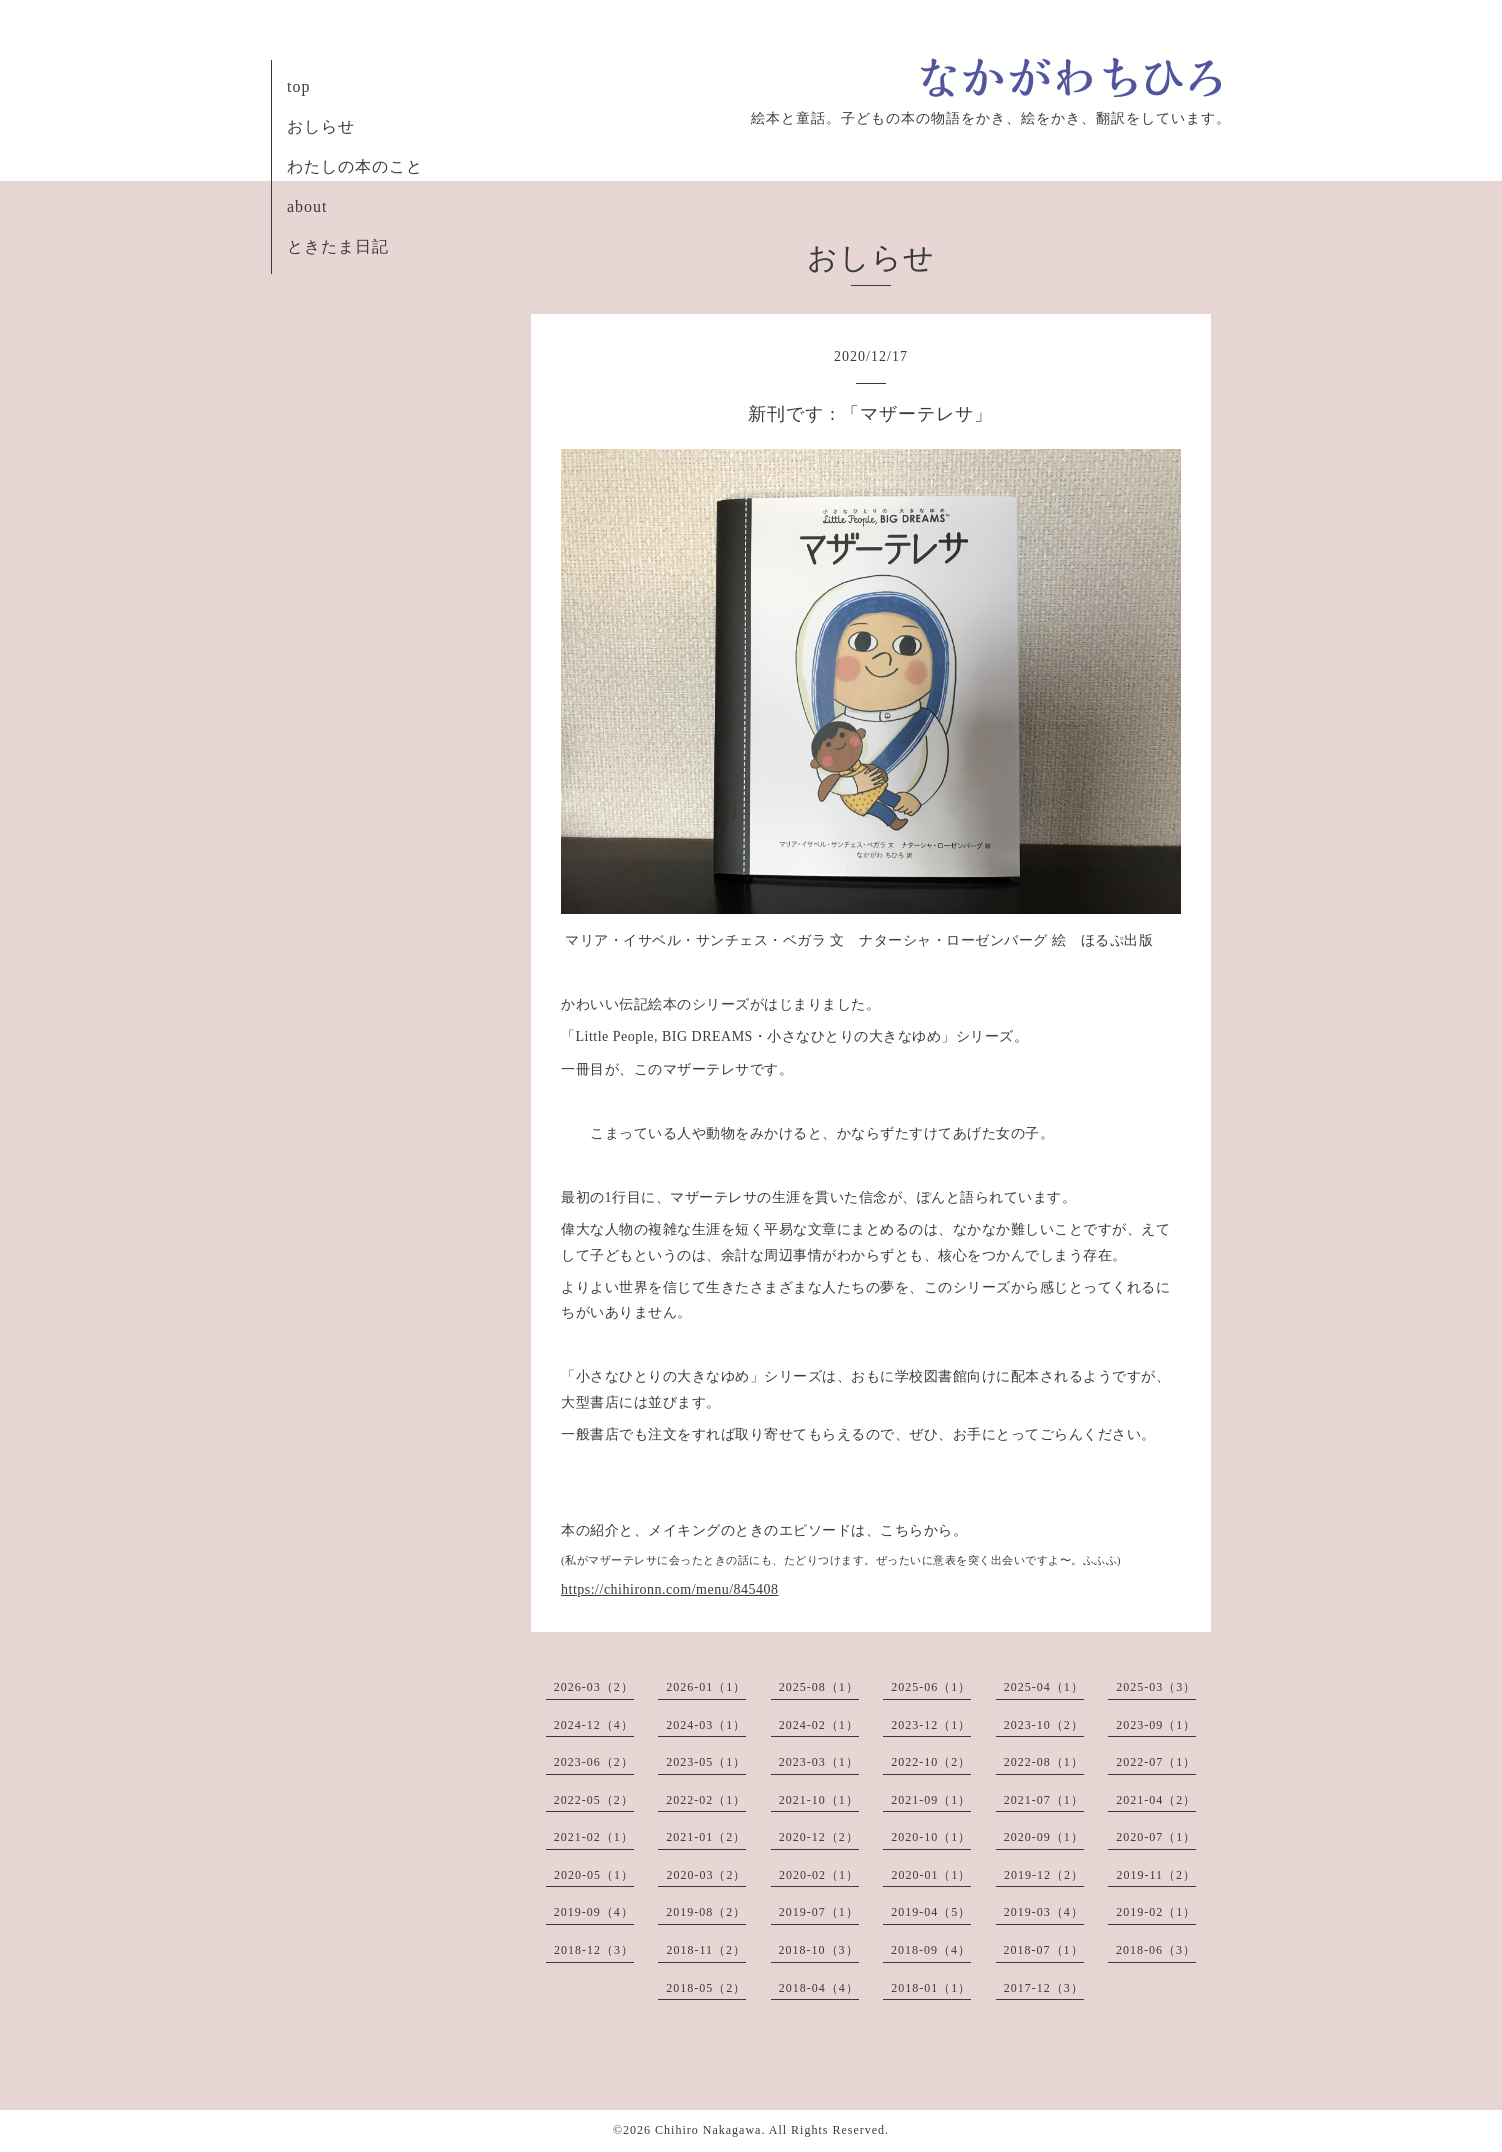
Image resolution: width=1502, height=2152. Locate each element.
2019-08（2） (706, 1912)
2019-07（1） (819, 1912)
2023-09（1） (1156, 1725)
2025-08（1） (819, 1687)
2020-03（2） (706, 1875)
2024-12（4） (594, 1725)
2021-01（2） (706, 1837)
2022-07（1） (1156, 1762)
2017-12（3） (1044, 1988)
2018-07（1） (1044, 1950)
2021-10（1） (819, 1800)
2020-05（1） (594, 1875)
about (307, 206)
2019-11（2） (1156, 1875)
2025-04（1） (1044, 1687)
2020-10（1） (931, 1837)
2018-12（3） (594, 1950)
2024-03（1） (706, 1725)
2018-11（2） (706, 1950)
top (298, 86)
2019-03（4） (1044, 1912)
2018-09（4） (931, 1950)
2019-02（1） (1156, 1912)
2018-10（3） (819, 1950)
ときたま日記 (338, 246)
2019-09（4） (594, 1912)
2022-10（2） (931, 1762)
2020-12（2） (819, 1837)
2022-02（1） (706, 1800)
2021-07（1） (1044, 1800)
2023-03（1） (819, 1762)
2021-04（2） (1156, 1800)
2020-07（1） (1156, 1837)
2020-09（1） (1044, 1837)
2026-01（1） (706, 1687)
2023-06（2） (594, 1762)
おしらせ (321, 126)
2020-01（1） (931, 1875)
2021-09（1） (931, 1800)
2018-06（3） (1156, 1950)
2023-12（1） (931, 1725)
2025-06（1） (931, 1687)
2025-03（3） (1156, 1687)
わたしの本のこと (355, 166)
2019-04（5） (931, 1912)
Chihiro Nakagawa (708, 2130)
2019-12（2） (1044, 1875)
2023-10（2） (1044, 1725)
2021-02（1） (594, 1837)
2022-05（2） (594, 1800)
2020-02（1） (819, 1875)
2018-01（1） (931, 1988)
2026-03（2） (594, 1687)
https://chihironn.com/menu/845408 (670, 1589)
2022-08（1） (1044, 1762)
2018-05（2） (706, 1988)
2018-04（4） (819, 1988)
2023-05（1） (706, 1762)
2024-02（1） (819, 1725)
